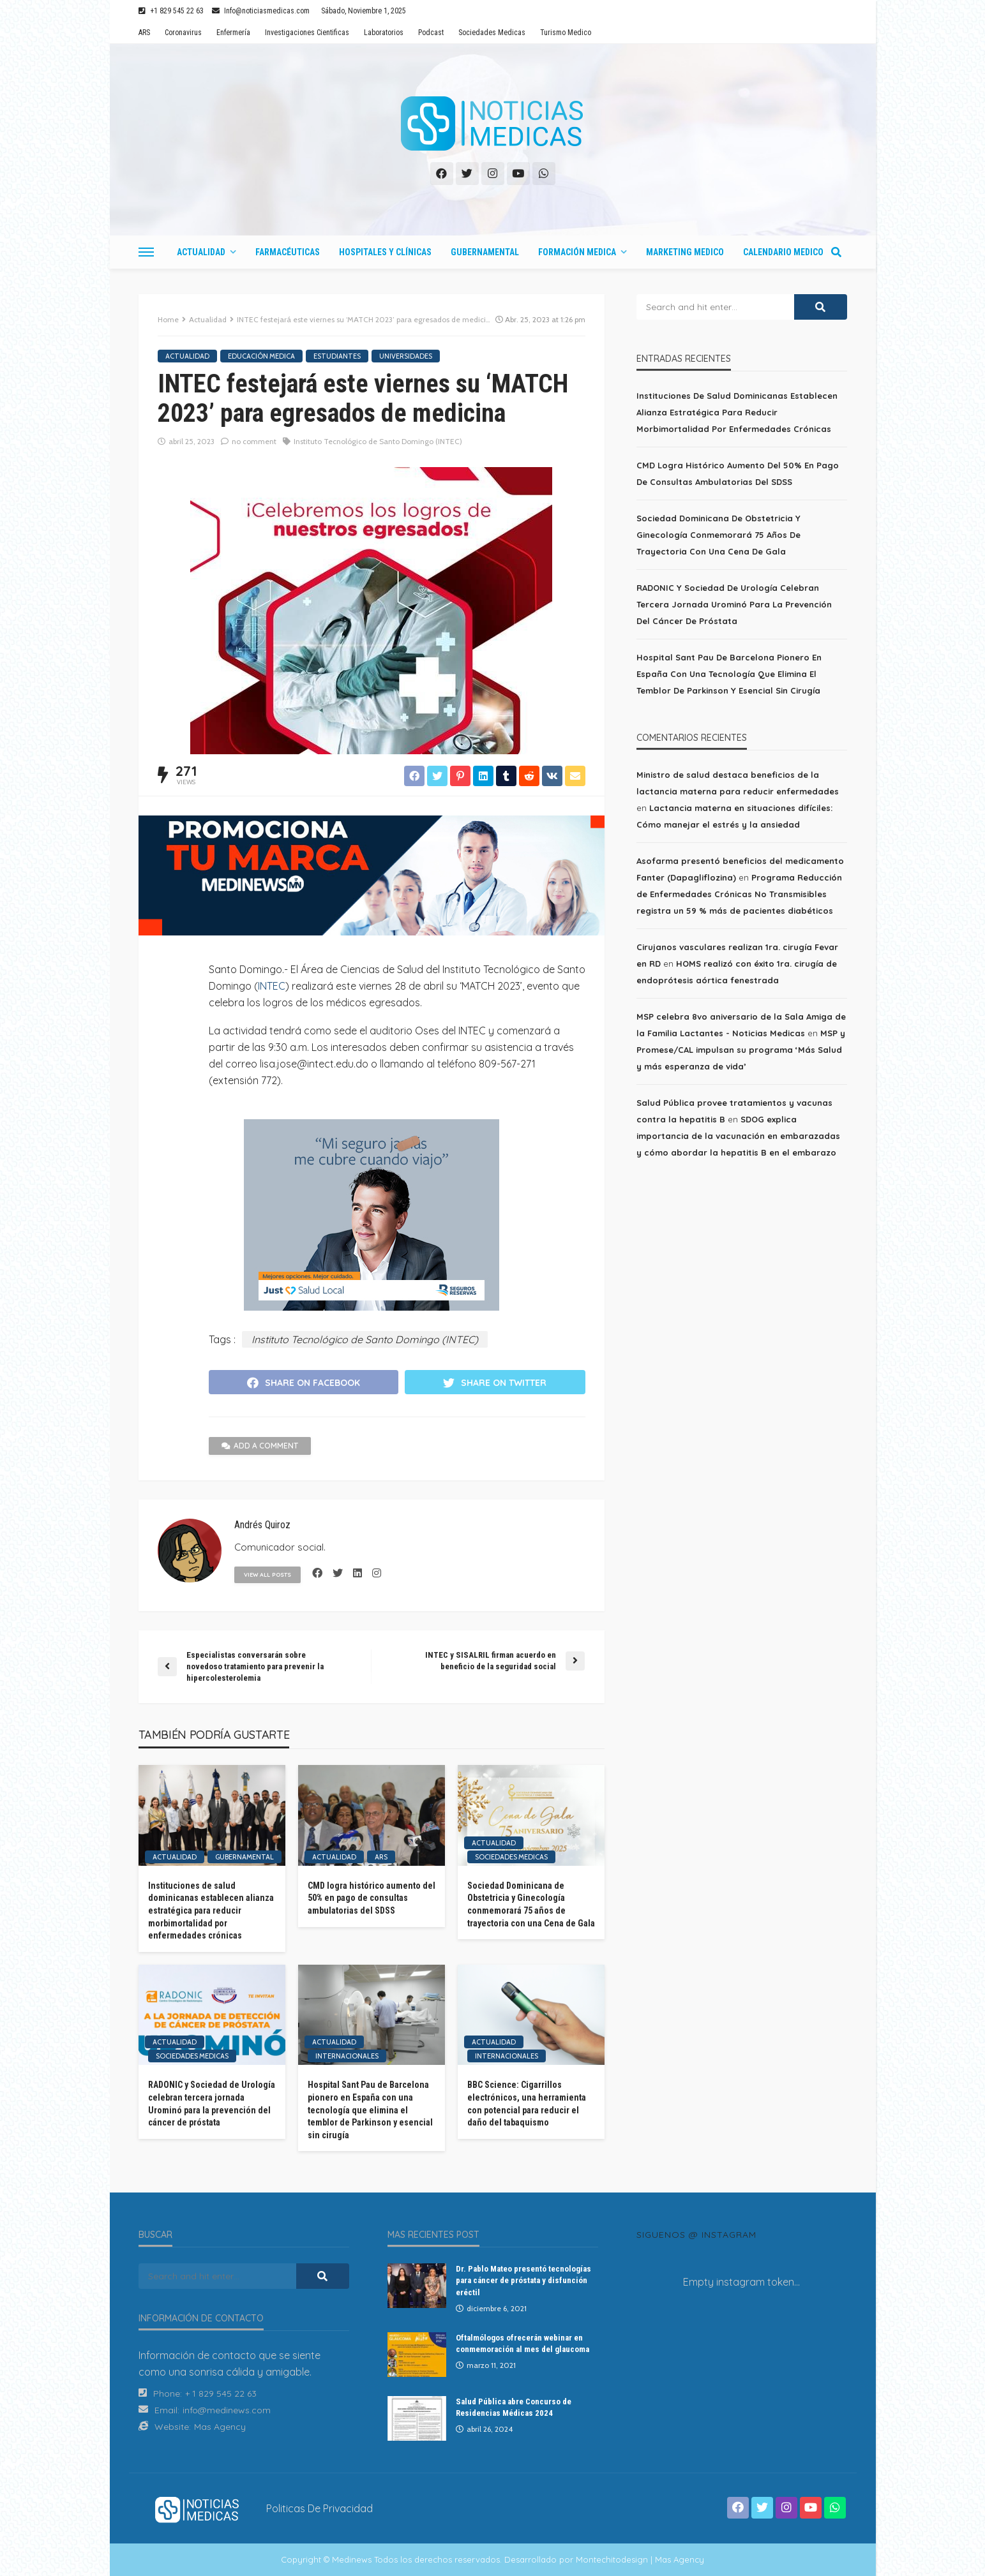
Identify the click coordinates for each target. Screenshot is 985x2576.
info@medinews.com (227, 2410)
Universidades (405, 356)
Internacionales (347, 2055)
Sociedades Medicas (491, 32)
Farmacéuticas (287, 252)
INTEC (271, 985)
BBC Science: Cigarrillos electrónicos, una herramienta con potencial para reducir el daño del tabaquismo (526, 2103)
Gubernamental (485, 252)
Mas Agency (220, 2426)
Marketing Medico (685, 252)
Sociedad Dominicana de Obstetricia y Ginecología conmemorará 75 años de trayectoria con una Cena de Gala (531, 1904)
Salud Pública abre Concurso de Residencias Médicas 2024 (513, 2407)
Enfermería (233, 32)
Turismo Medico (565, 32)
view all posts (267, 1574)
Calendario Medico (783, 252)
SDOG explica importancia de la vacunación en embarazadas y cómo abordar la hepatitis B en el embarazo (738, 1136)
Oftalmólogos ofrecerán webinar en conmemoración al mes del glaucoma (522, 2343)
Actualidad (201, 252)
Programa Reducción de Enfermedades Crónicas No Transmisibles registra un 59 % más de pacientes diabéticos (739, 894)
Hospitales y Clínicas (385, 252)
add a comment (260, 1445)
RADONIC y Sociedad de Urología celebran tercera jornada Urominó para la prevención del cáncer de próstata (211, 2103)
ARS (144, 32)
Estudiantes (337, 356)
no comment (254, 441)
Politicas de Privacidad (319, 2508)
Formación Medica (577, 252)
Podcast (431, 32)
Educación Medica (261, 356)
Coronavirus (183, 32)
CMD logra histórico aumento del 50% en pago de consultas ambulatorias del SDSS (371, 1898)
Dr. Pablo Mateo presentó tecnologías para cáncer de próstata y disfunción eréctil (523, 2280)
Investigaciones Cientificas (307, 32)
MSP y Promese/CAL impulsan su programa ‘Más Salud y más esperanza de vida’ (740, 1049)
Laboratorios (383, 32)
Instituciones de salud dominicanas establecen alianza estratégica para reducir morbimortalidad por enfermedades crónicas (211, 1910)
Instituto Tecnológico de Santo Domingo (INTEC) (378, 441)
